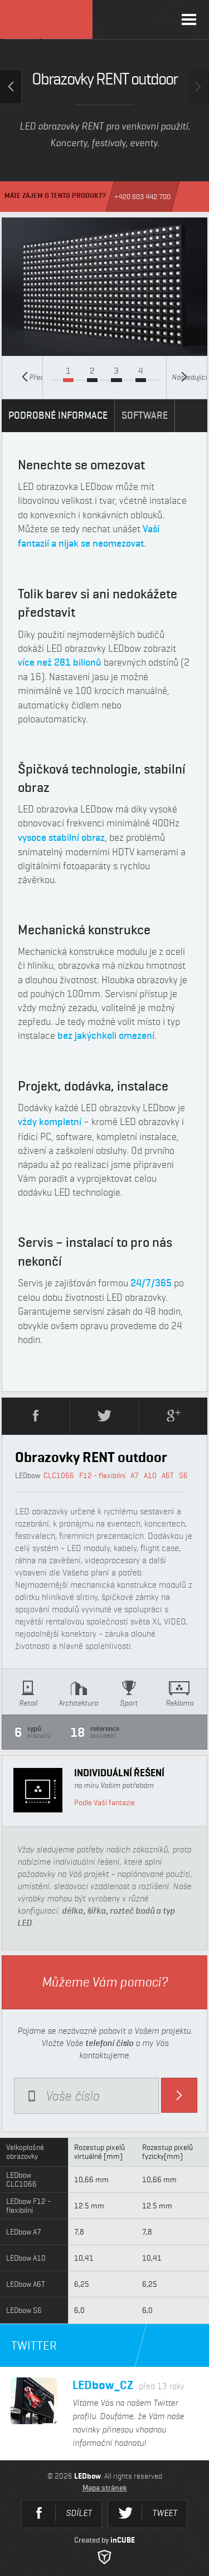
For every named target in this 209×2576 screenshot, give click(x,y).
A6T (168, 1475)
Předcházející (32, 377)
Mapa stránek (104, 2488)
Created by (104, 2549)
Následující (189, 377)
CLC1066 (58, 1475)
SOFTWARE (144, 415)
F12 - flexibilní (102, 1475)
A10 (150, 1475)
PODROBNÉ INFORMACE (58, 415)
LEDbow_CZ (128, 2384)
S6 (183, 1475)
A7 (134, 1475)
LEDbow (46, 19)
